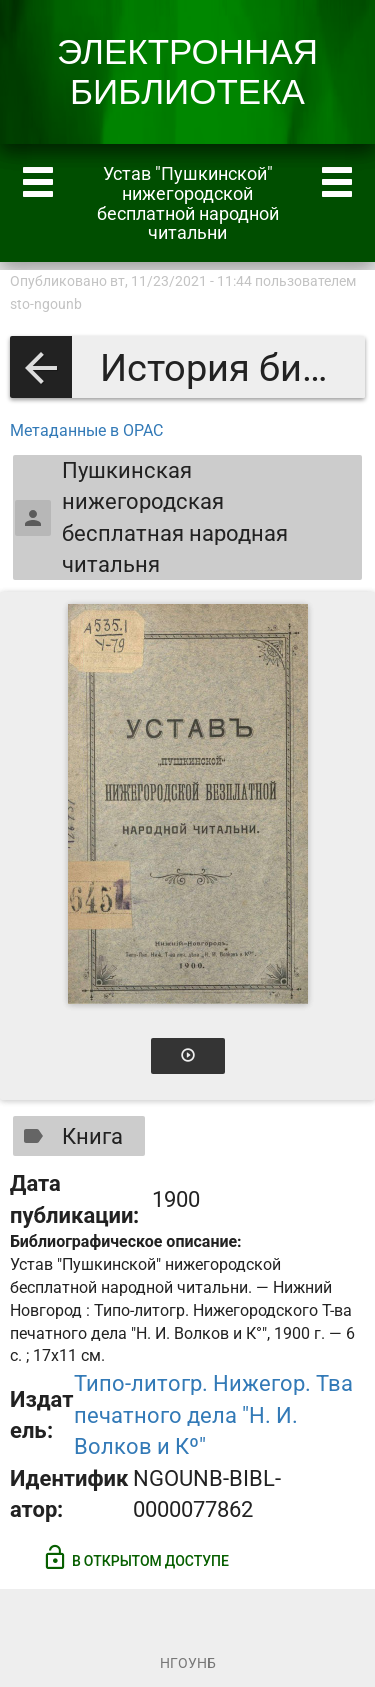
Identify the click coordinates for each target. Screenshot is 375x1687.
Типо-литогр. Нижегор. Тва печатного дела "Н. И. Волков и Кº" (213, 1415)
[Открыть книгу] (188, 804)
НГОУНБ (188, 1663)
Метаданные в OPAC (86, 430)
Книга (69, 1136)
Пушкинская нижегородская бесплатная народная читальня (151, 517)
